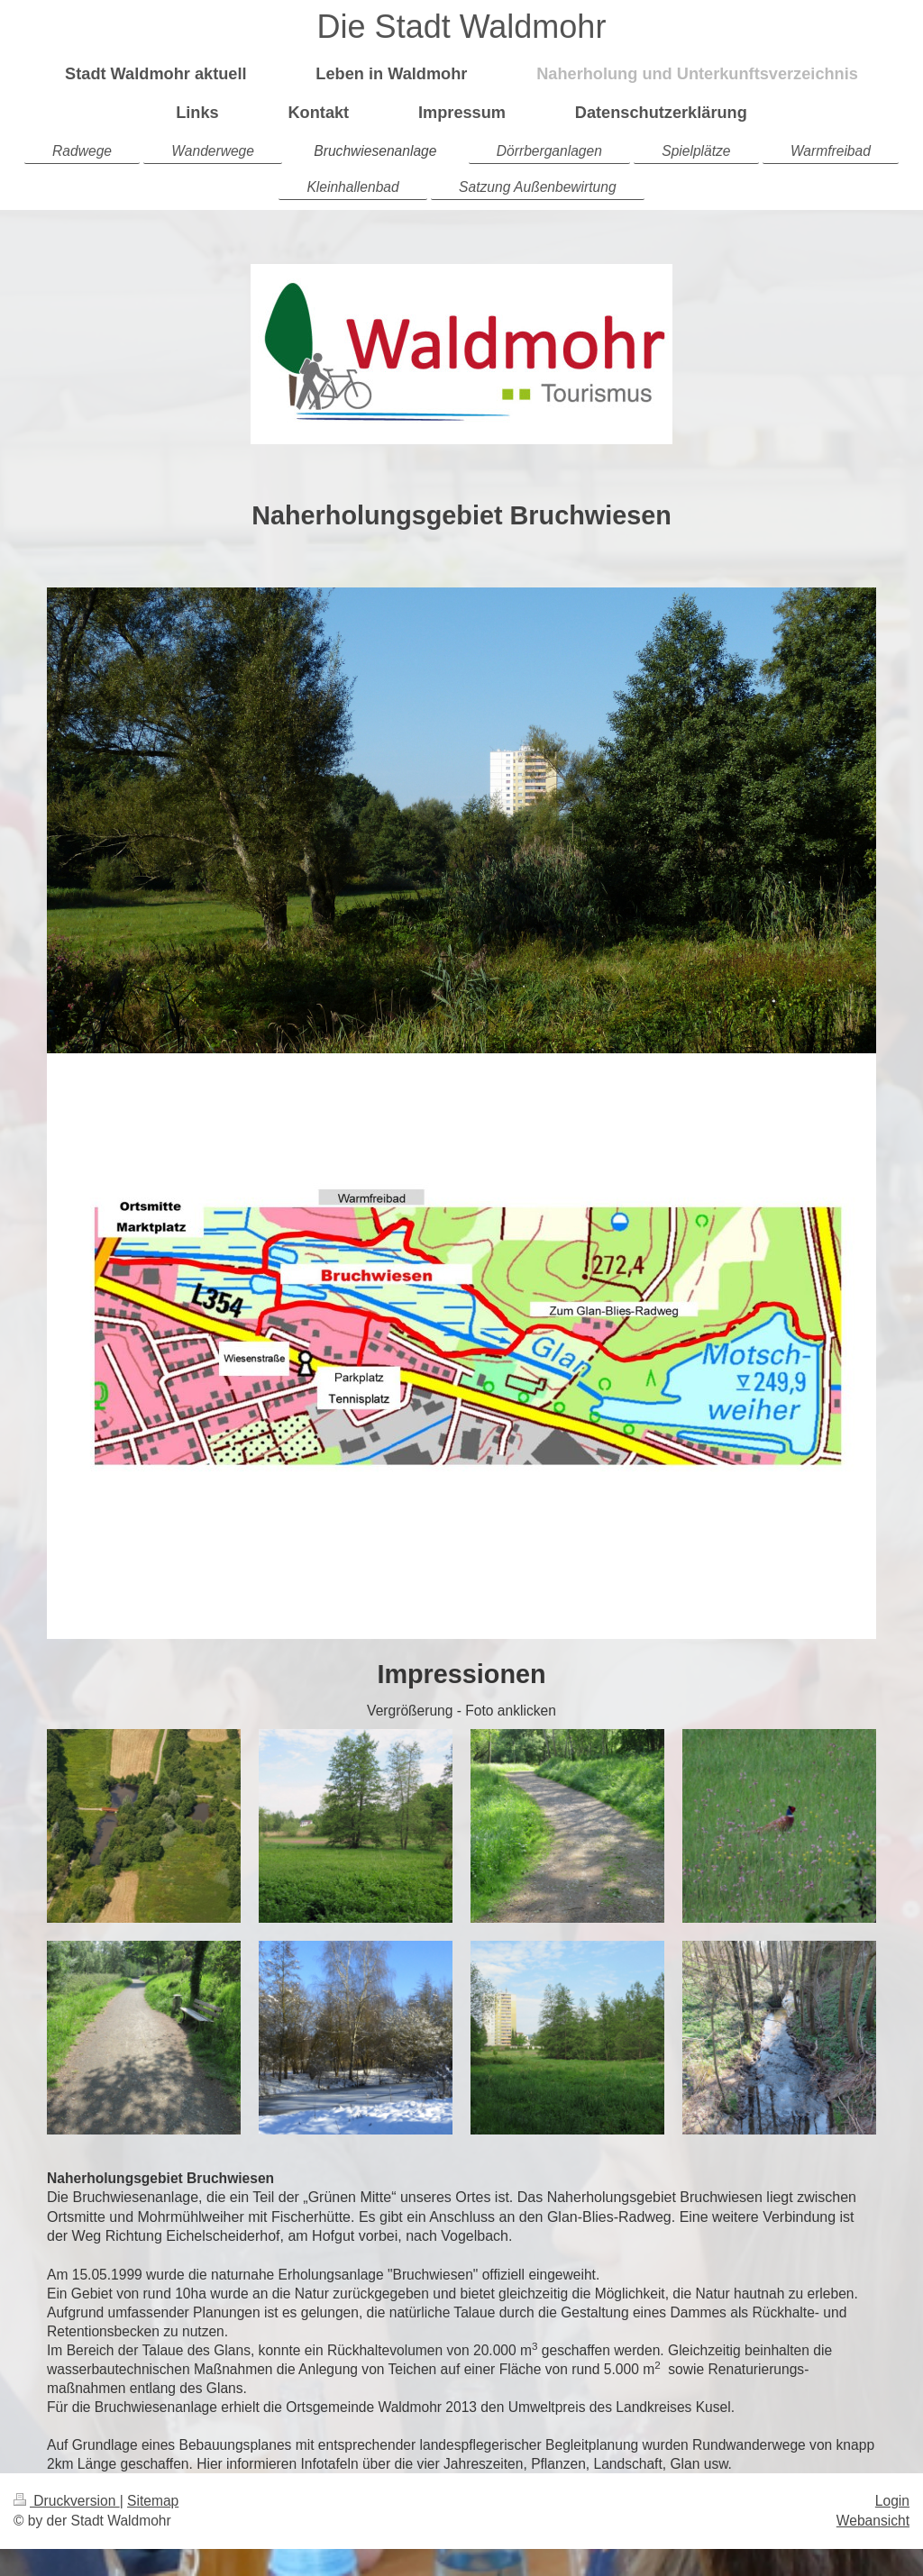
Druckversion (67, 2500)
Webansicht (872, 2520)
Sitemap (152, 2500)
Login (892, 2500)
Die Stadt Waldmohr (462, 26)
